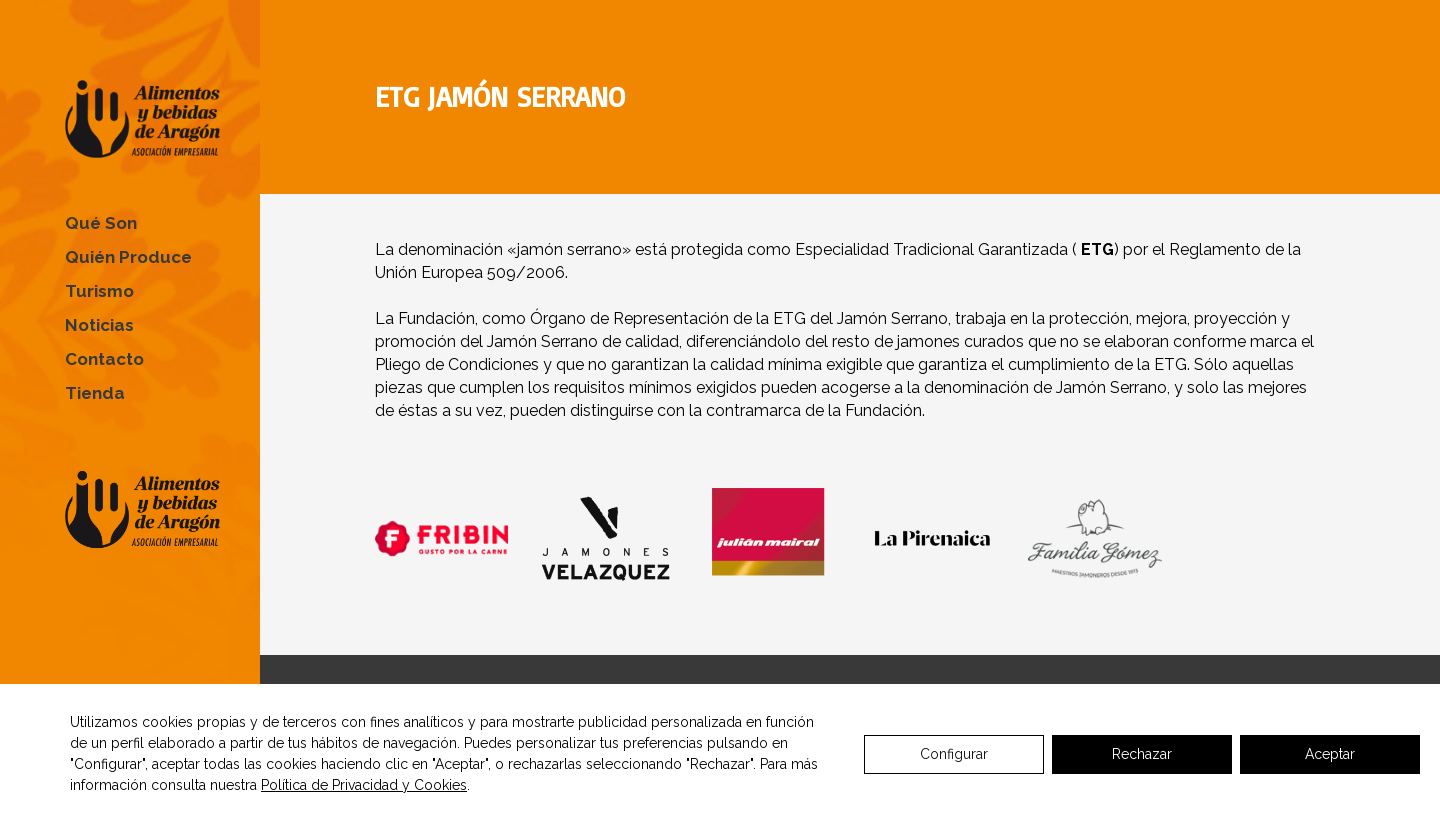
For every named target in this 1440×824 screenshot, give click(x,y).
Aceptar (1330, 754)
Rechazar (1142, 754)
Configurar (954, 754)
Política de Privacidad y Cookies (364, 785)
